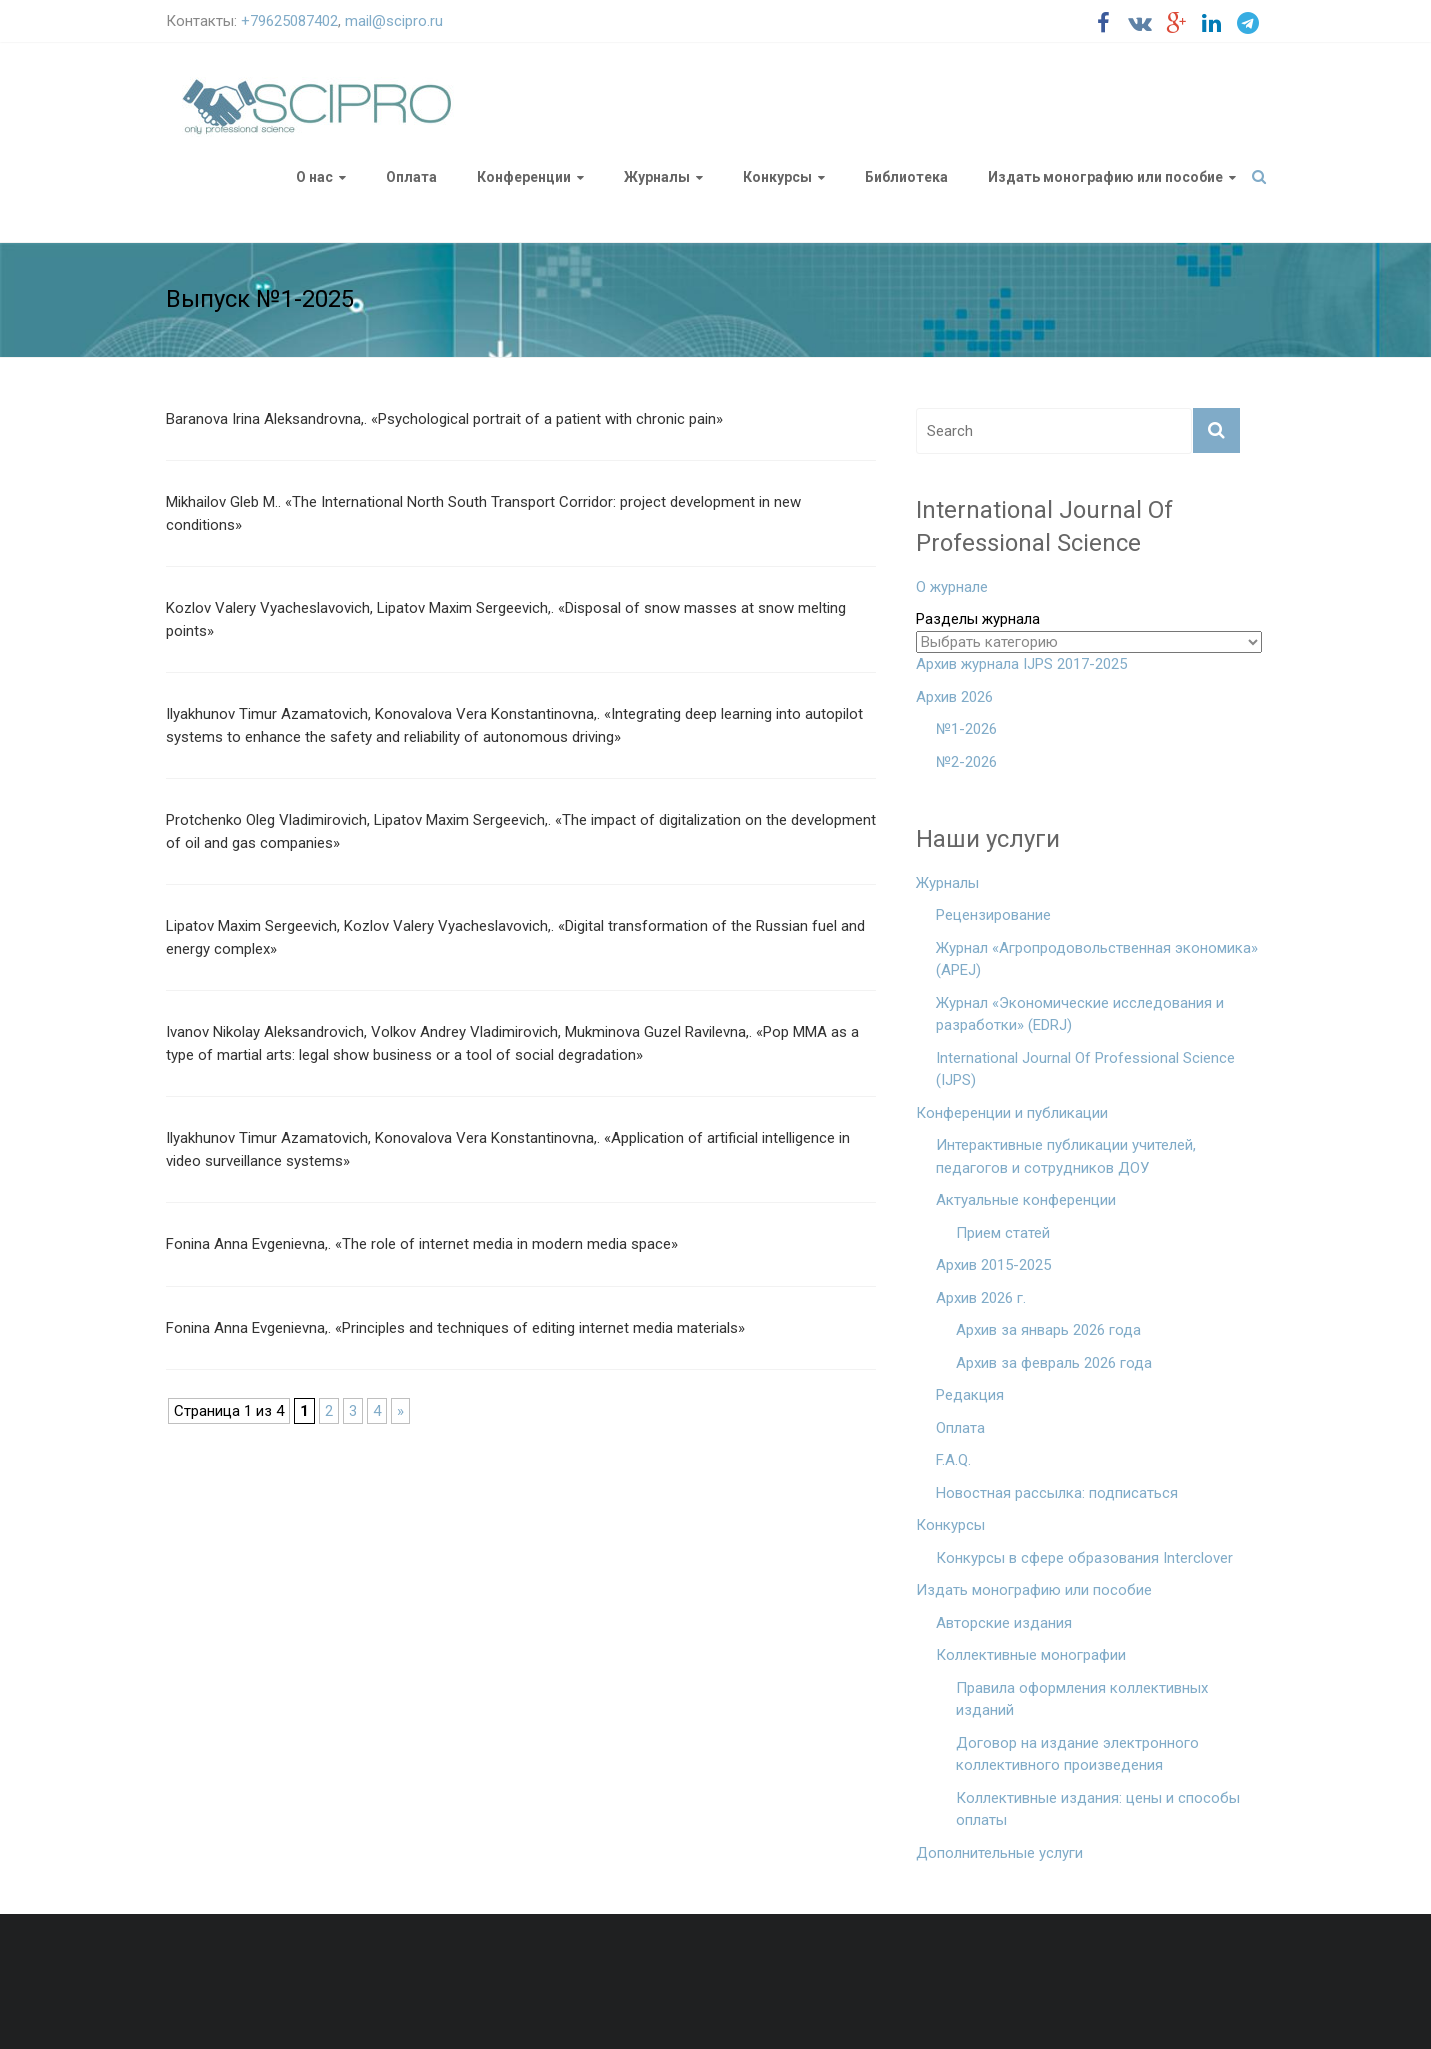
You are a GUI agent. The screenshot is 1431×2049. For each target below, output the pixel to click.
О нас (314, 177)
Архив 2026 (954, 697)
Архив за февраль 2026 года (1054, 1363)
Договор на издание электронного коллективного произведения (1077, 1754)
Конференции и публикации (1012, 1113)
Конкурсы (777, 177)
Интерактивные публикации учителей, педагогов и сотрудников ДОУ (1066, 1156)
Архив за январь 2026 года (1048, 1330)
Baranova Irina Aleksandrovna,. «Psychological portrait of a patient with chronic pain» (444, 419)
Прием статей (1003, 1233)
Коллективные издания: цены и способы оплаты (1098, 1809)
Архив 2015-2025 (993, 1265)
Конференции (524, 177)
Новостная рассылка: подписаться (1057, 1493)
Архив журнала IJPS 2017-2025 (1021, 664)
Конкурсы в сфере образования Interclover (1084, 1558)
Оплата (411, 177)
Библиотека (906, 177)
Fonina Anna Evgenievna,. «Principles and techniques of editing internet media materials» (455, 1328)
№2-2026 (966, 762)
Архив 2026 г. (981, 1298)
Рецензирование (993, 915)
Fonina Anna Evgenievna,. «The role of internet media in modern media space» (422, 1244)
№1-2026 (966, 729)
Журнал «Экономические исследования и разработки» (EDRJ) (1080, 1014)
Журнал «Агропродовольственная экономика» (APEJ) (1097, 959)
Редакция (970, 1395)
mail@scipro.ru (394, 21)
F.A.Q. (953, 1460)
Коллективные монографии (1031, 1655)
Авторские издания (1004, 1623)
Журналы (657, 177)
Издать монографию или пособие (1105, 177)
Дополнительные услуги (999, 1853)
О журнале (952, 587)
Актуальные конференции (1026, 1200)
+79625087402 (289, 21)
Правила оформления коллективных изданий (1082, 1699)
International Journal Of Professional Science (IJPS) (1085, 1069)
